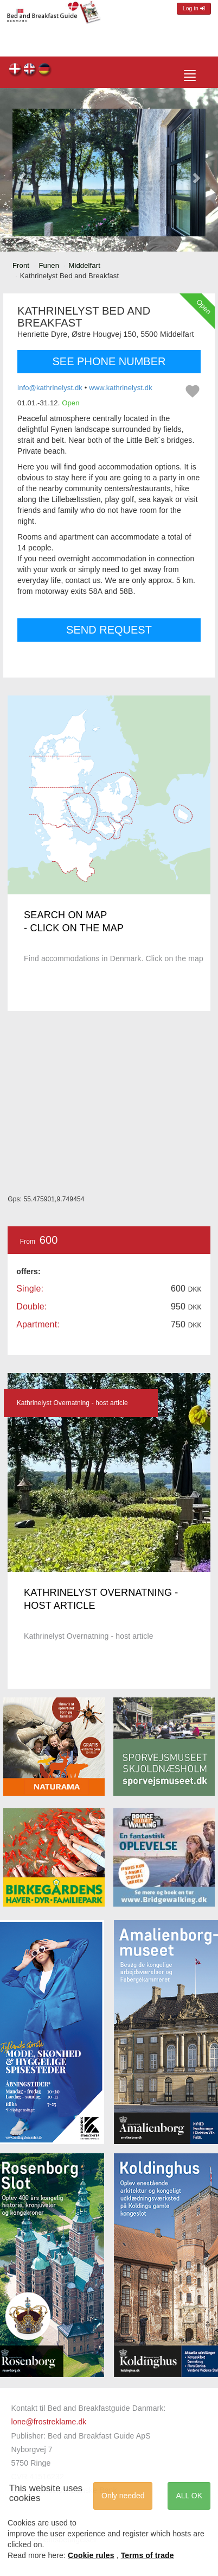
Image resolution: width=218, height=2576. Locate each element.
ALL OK (189, 2495)
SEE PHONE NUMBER (109, 361)
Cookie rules (91, 2555)
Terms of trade (147, 2555)
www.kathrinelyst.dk (120, 388)
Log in (194, 8)
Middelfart (84, 265)
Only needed (122, 2495)
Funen (49, 265)
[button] (22, 172)
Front (20, 265)
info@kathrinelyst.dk (49, 388)
